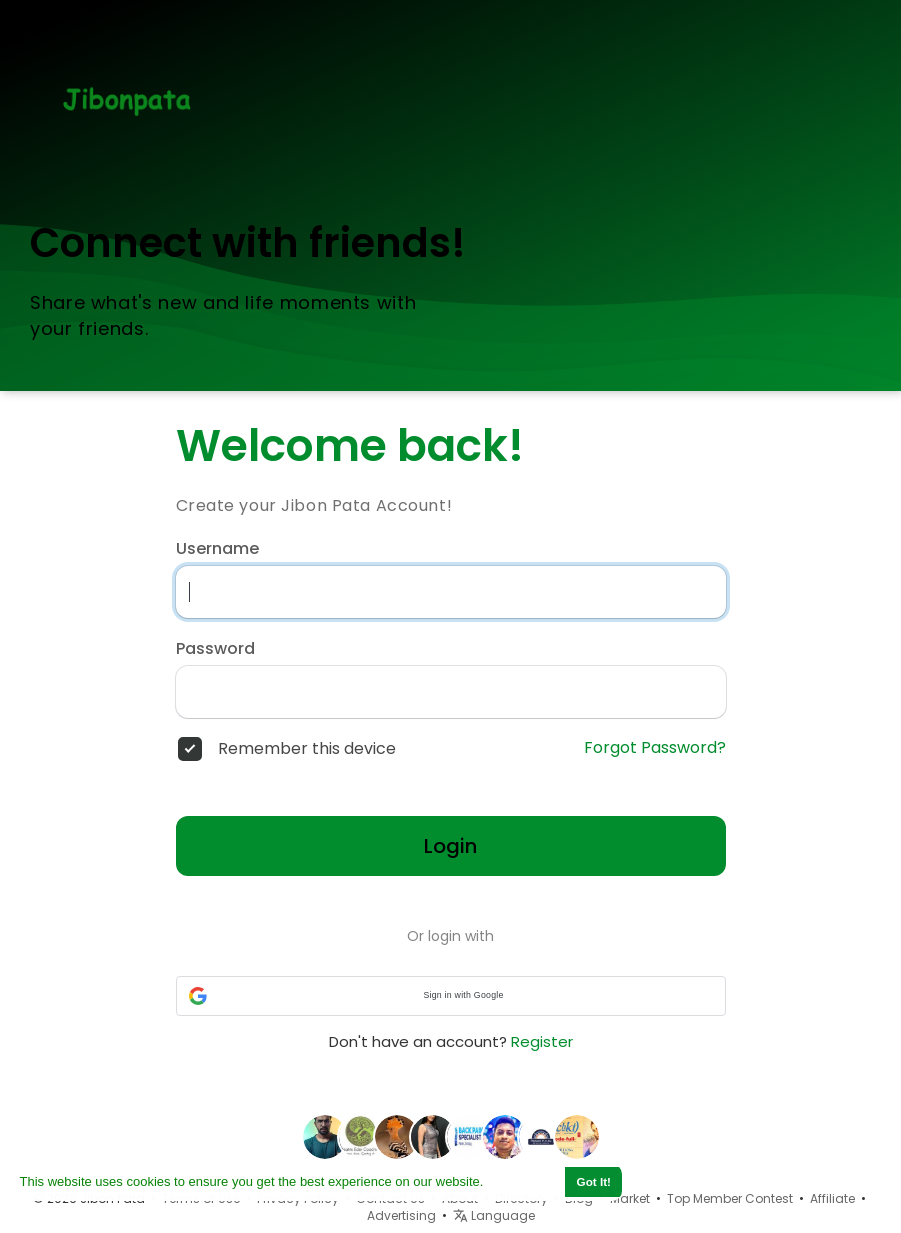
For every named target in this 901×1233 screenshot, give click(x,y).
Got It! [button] (594, 1181)
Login (450, 846)
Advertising (401, 1215)
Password (215, 649)
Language (494, 1215)
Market (630, 1198)
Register (542, 1041)
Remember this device (307, 749)
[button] (451, 996)
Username (217, 549)
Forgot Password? (655, 748)
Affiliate (832, 1198)
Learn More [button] (523, 1181)
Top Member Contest (730, 1198)
